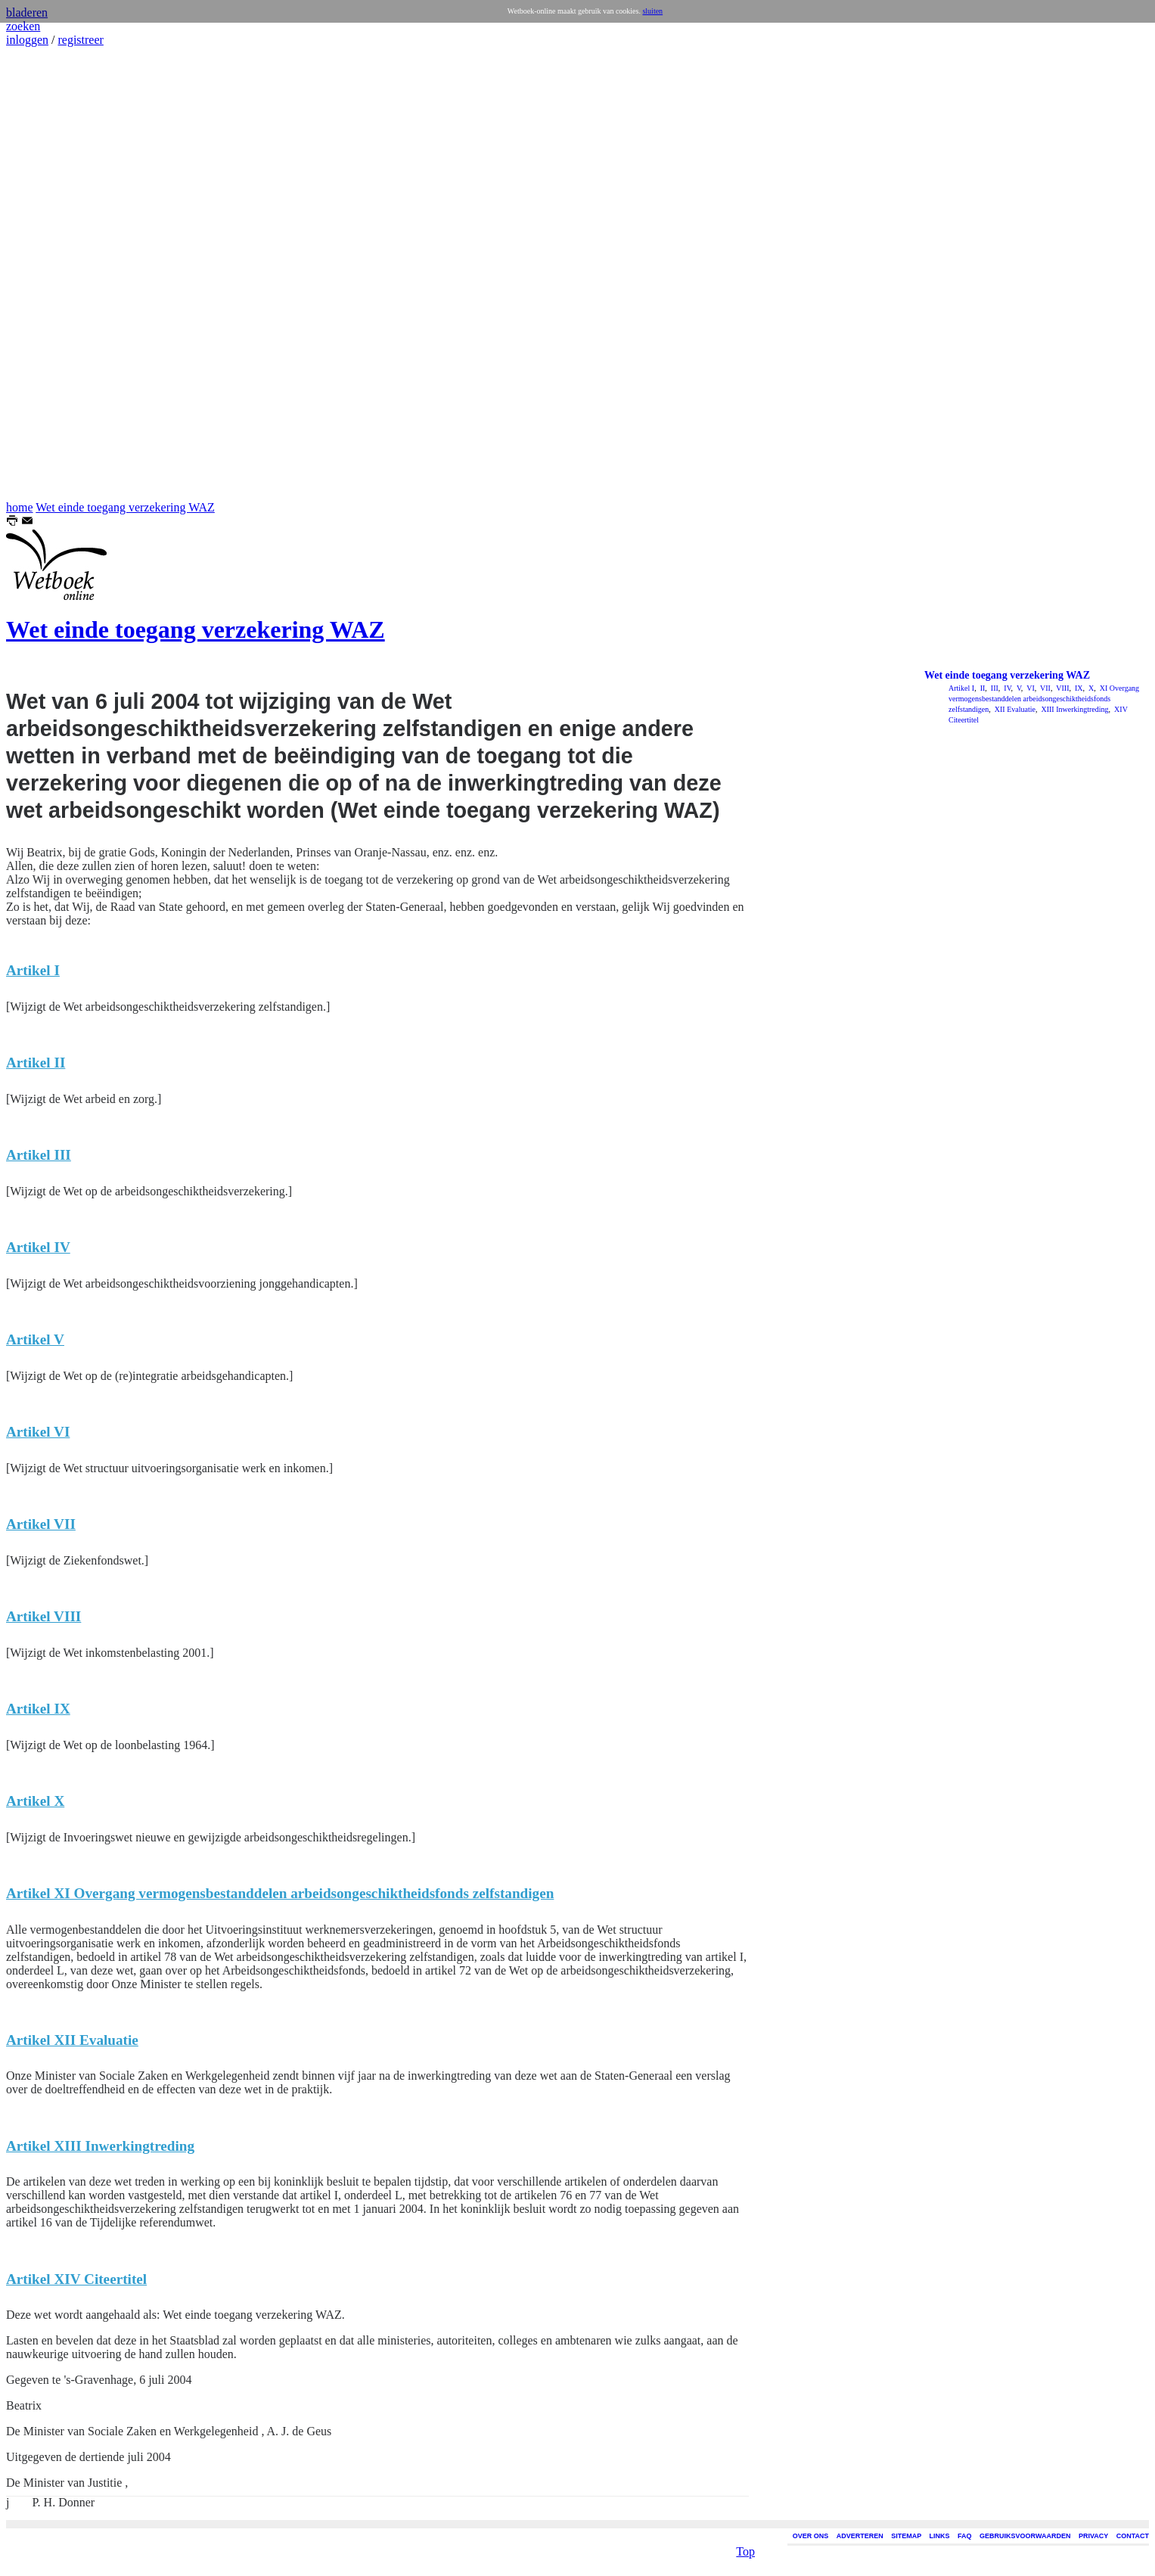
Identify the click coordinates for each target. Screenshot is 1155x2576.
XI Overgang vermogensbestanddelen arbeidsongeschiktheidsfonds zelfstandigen (1044, 698)
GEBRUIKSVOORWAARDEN (1025, 2536)
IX (1077, 688)
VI (1030, 688)
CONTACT (1132, 2536)
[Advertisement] (51, 274)
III (993, 688)
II (981, 688)
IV (1006, 688)
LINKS (940, 2536)
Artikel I (961, 688)
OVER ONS (811, 2536)
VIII (1062, 688)
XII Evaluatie (1013, 709)
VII (1045, 688)
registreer (80, 39)
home (19, 507)
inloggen (27, 39)
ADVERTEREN (860, 2536)
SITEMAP (906, 2536)
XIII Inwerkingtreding (1074, 709)
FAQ (965, 2536)
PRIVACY (1093, 2536)
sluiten (652, 11)
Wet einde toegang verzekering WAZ (125, 507)
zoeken (23, 26)
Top (745, 2547)
